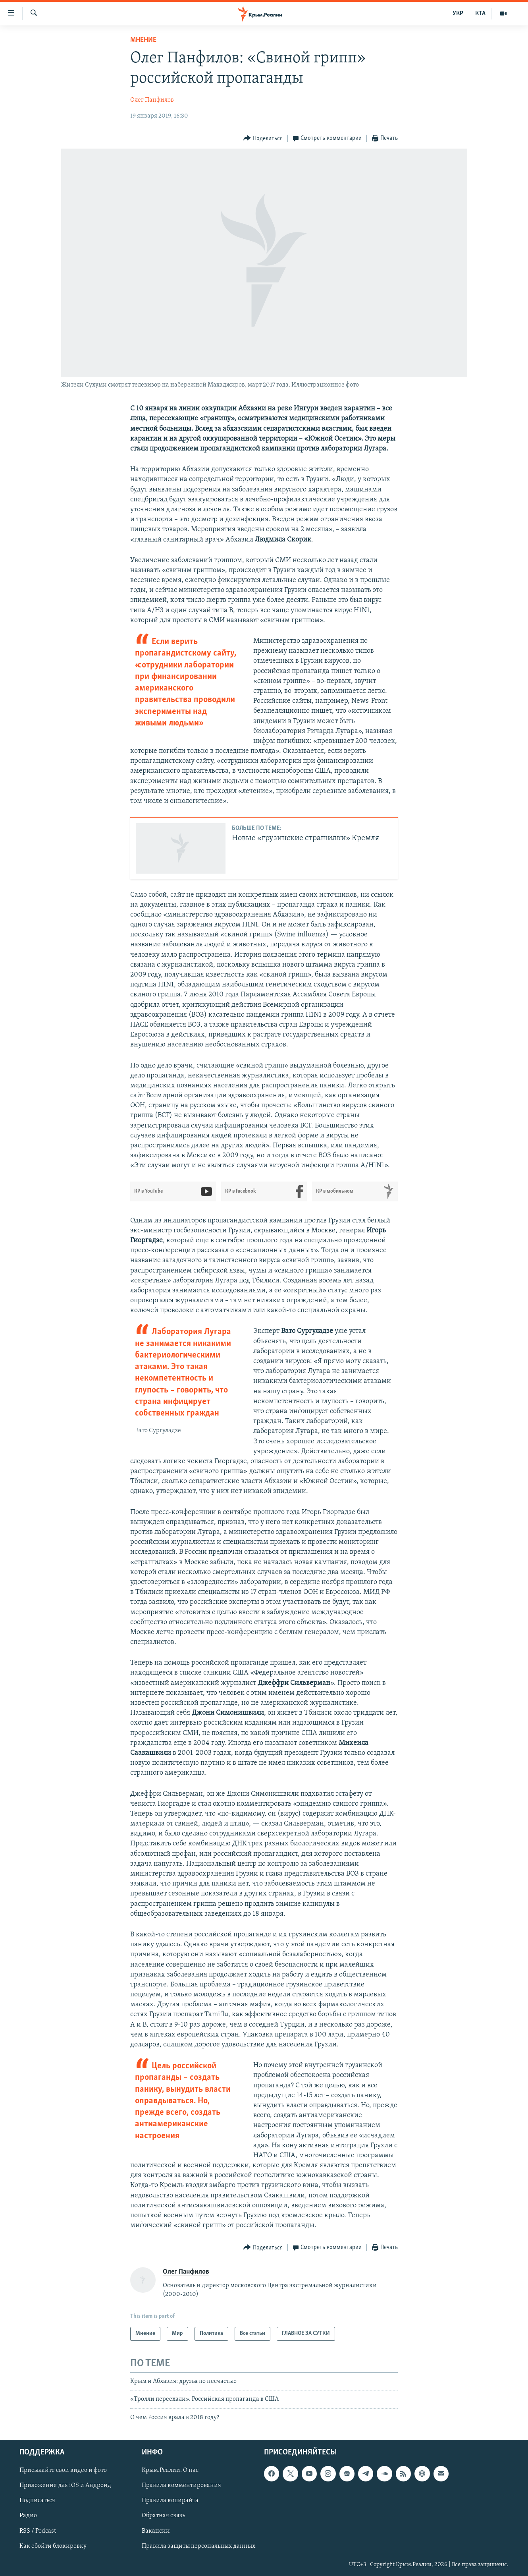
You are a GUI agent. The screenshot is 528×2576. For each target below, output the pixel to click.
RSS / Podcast (37, 2531)
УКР (458, 13)
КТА (480, 13)
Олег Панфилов (152, 100)
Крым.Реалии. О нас (170, 2470)
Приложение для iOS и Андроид (65, 2485)
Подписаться (37, 2500)
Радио (28, 2515)
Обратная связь (163, 2515)
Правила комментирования (181, 2485)
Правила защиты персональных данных (198, 2546)
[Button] (263, 138)
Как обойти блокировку (53, 2546)
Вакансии (156, 2531)
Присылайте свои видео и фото (63, 2470)
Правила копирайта (170, 2500)
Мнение (143, 40)
